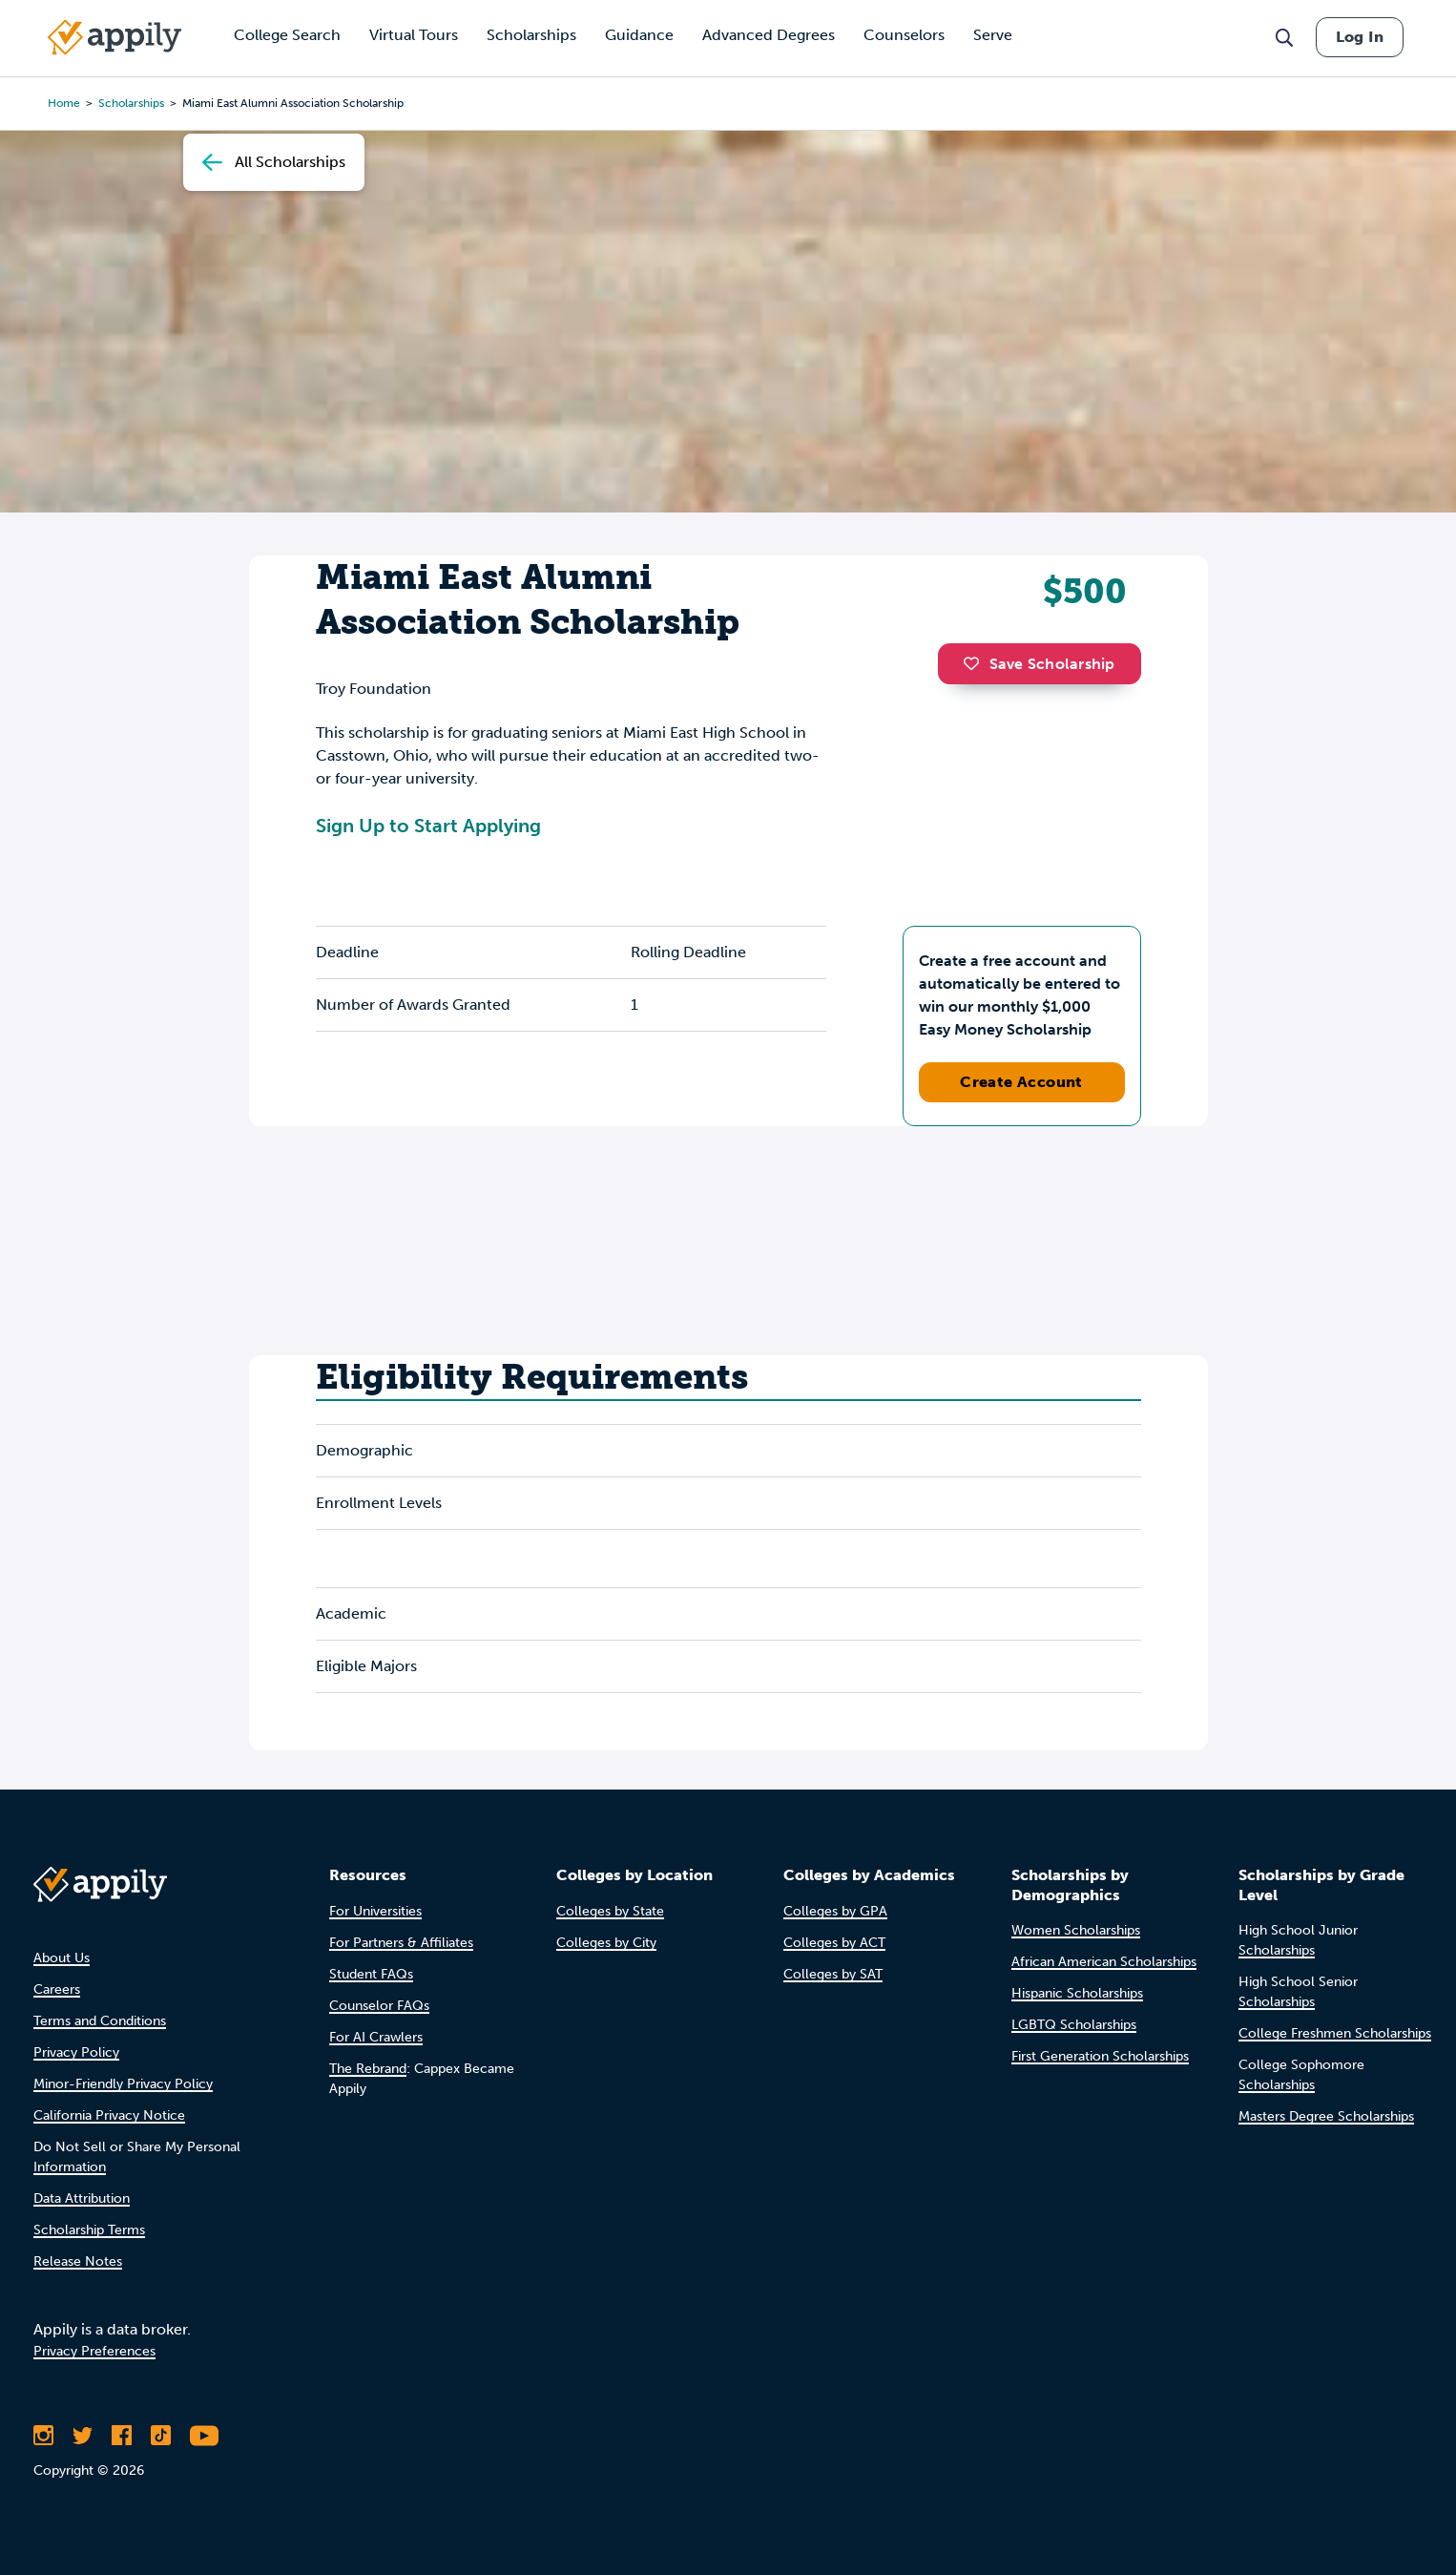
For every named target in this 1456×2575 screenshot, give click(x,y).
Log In (1359, 37)
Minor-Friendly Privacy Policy (123, 2084)
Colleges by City (606, 1943)
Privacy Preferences (94, 2351)
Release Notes (77, 2261)
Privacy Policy (76, 2052)
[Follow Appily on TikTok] (161, 2435)
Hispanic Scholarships (1077, 1993)
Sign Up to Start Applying (428, 825)
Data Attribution (81, 2198)
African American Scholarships (1103, 1962)
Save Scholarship (1039, 664)
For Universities (375, 1911)
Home (64, 103)
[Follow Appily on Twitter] (83, 2435)
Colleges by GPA (835, 1911)
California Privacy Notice (109, 2115)
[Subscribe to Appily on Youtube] (204, 2435)
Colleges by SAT (833, 1974)
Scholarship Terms (89, 2230)
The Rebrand (367, 2069)
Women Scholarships (1075, 1930)
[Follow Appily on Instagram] (43, 2435)
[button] (976, 663)
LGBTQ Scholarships (1073, 2025)
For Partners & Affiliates (401, 1943)
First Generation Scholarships (1100, 2056)
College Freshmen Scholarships (1334, 2033)
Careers (56, 1989)
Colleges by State (610, 1911)
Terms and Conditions (99, 2021)
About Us (61, 1958)
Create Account (1021, 1082)
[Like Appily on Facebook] (122, 2435)
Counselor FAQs (379, 2006)
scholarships (131, 103)
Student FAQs (371, 1974)
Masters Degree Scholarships (1326, 2116)
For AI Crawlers (376, 2037)
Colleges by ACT (834, 1943)
